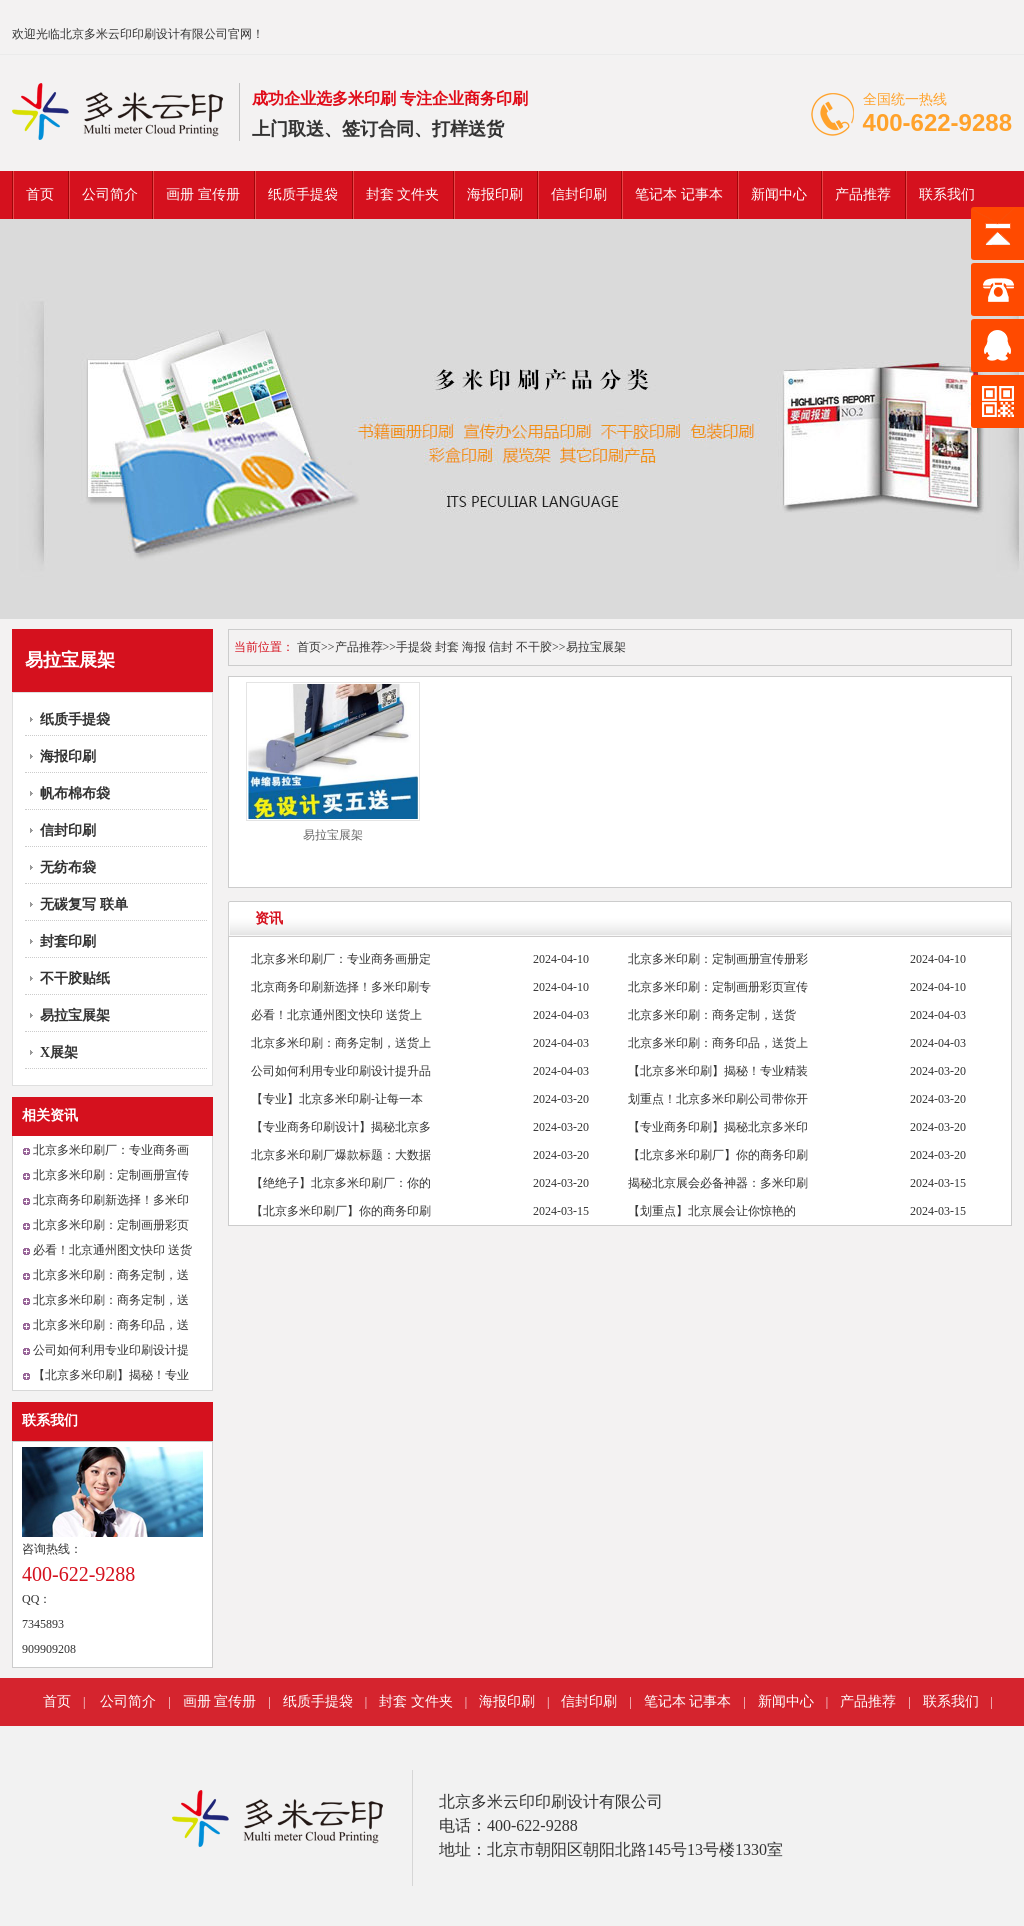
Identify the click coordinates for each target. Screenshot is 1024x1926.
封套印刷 (68, 941)
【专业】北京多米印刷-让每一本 (337, 1099)
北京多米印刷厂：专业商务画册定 (341, 959)
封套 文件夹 (403, 194)
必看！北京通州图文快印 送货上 (336, 1015)
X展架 (59, 1052)
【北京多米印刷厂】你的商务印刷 (718, 1155)
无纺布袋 (68, 867)
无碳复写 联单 (84, 904)
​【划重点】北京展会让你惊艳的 (712, 1211)
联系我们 (947, 194)
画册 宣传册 (203, 194)
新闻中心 (779, 194)
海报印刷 (495, 194)
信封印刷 (579, 194)
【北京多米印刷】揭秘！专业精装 (718, 1071)
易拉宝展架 (75, 1015)
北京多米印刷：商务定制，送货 (712, 1015)
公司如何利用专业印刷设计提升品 (341, 1071)
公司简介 (110, 194)
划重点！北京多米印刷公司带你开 (718, 1099)
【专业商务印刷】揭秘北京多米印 (718, 1127)
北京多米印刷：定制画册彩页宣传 (718, 987)
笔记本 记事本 (679, 194)
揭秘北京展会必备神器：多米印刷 (718, 1183)
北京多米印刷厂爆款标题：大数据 (341, 1155)
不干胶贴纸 (75, 978)
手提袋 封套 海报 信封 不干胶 (474, 647)
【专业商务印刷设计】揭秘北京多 (341, 1127)
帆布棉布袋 (75, 793)
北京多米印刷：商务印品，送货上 (718, 1043)
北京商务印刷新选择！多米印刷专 (341, 987)
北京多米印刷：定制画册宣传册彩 (718, 959)
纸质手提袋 (303, 194)
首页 (40, 194)
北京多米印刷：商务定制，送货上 (341, 1043)
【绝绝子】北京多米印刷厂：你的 (341, 1183)
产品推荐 (863, 194)
